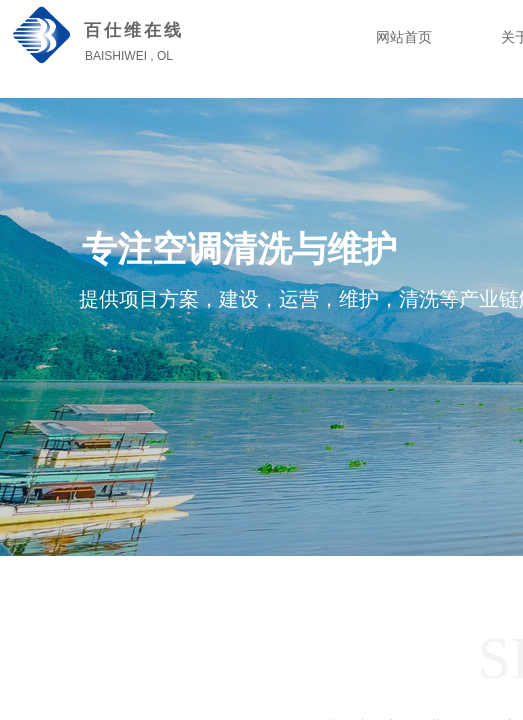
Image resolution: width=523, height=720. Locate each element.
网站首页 (404, 37)
